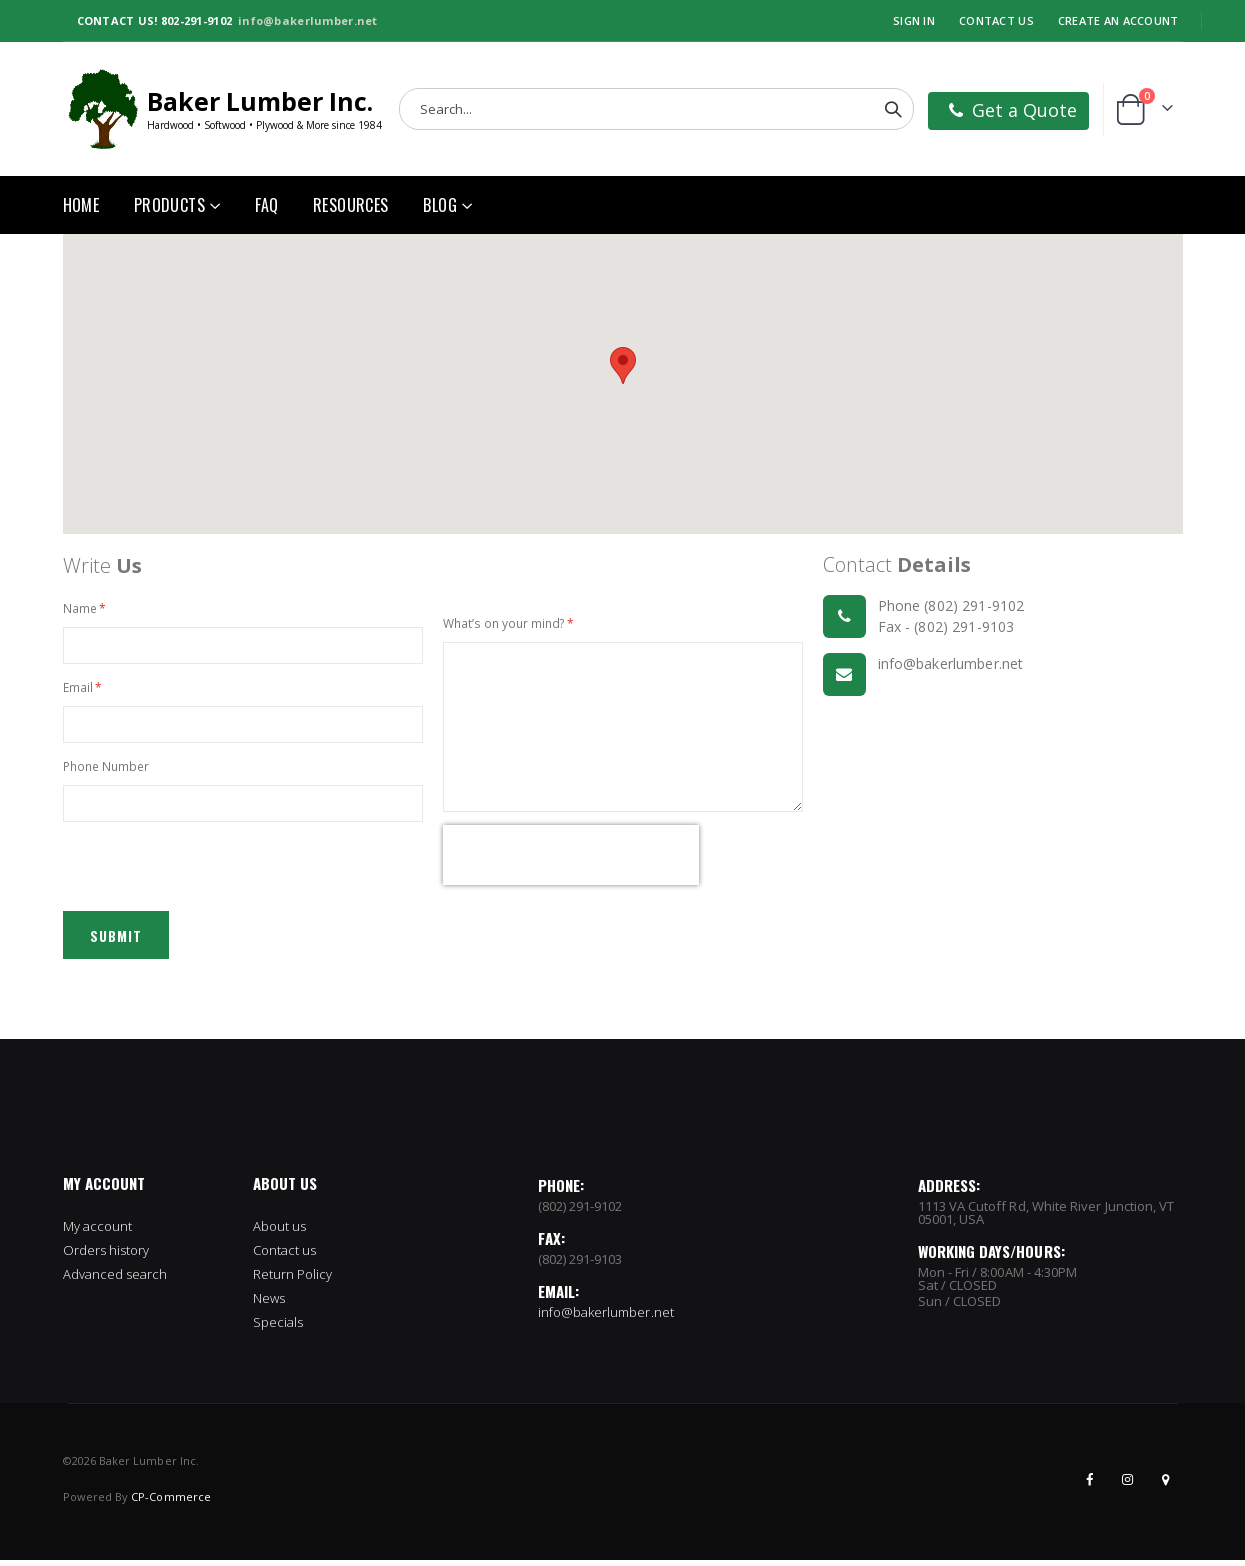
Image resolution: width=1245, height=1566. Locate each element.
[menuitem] (447, 205)
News (269, 1304)
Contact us (285, 1256)
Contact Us (996, 20)
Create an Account (1118, 20)
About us (280, 1232)
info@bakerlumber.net (308, 20)
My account (98, 1232)
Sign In (914, 20)
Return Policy (293, 1280)
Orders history (106, 1256)
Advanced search (115, 1280)
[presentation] (571, 859)
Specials (278, 1328)
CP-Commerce (171, 1502)
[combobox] (656, 109)
